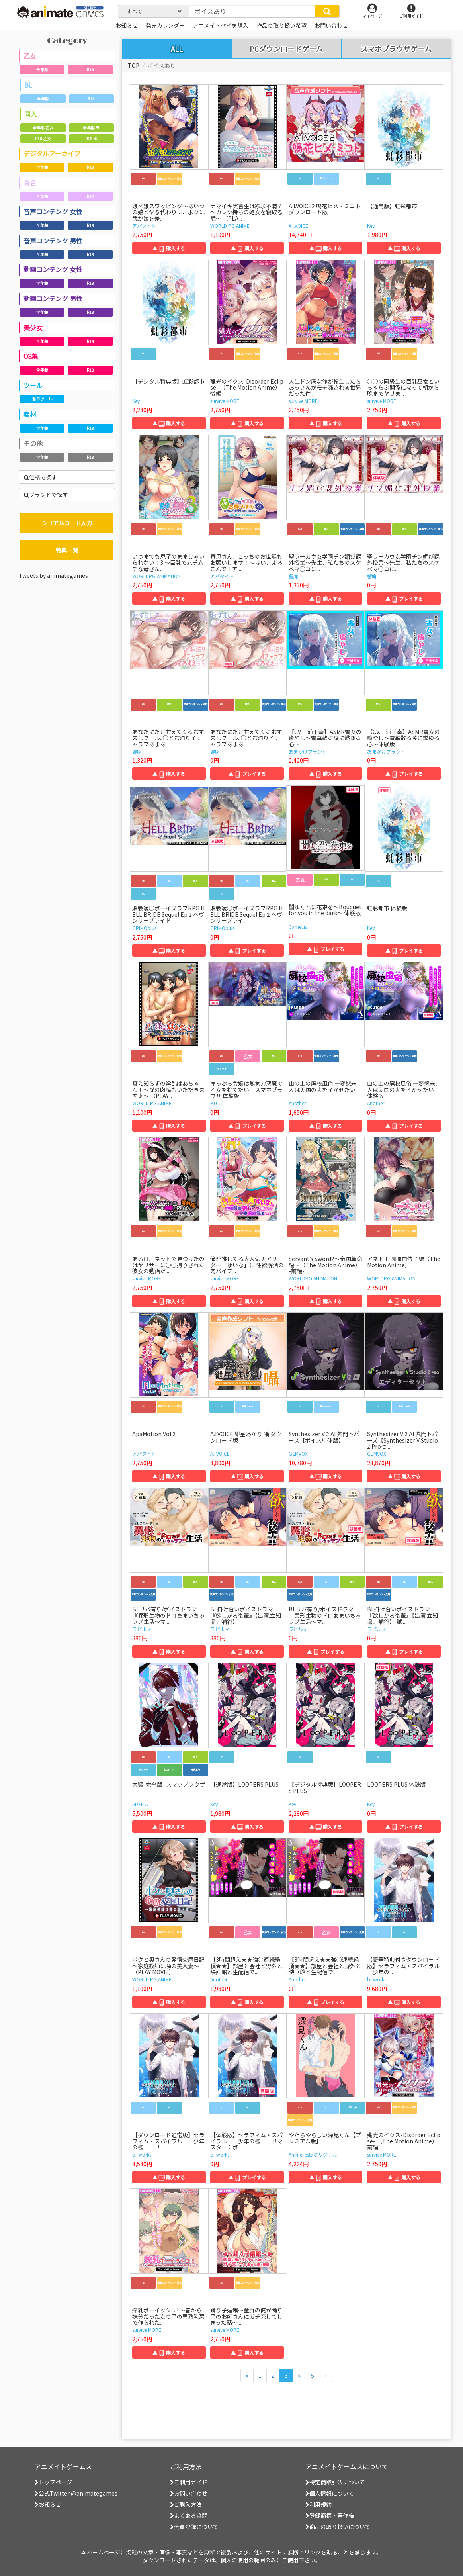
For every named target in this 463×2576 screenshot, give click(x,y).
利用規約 (318, 2504)
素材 (29, 414)
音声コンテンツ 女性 (52, 211)
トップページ (53, 2482)
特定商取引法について (335, 2482)
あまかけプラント (308, 751)
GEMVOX (298, 1453)
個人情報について (329, 2493)
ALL (177, 48)
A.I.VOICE (298, 225)
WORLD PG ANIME (230, 225)
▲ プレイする (404, 598)
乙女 (29, 56)
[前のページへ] (247, 2375)
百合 (29, 182)
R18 (90, 69)
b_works (376, 1979)
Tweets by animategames (53, 575)
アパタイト (144, 225)
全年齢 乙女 (43, 128)
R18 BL (91, 138)
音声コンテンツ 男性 (52, 240)
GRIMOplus (144, 927)
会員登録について (194, 2527)
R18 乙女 (43, 138)
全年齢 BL (91, 128)
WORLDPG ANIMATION (156, 576)
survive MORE (224, 400)
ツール (33, 385)
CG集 (30, 356)
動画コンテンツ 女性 (52, 269)
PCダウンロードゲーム (286, 49)
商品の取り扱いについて (338, 2527)
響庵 (293, 576)
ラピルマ (141, 1628)
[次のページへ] (325, 2375)
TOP (133, 65)
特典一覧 (67, 550)
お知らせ (48, 2504)
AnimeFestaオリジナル (313, 2154)
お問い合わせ (188, 2493)
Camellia (298, 926)
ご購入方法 (186, 2504)
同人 (30, 114)
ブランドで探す (46, 495)
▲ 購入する (168, 248)
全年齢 (42, 69)
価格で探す (40, 477)
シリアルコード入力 (67, 523)
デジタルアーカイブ (51, 153)
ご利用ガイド (188, 2482)
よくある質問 (188, 2515)
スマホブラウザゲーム (396, 49)
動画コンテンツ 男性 (52, 298)
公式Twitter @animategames (78, 2493)
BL (28, 85)
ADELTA (140, 1804)
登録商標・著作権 (329, 2515)
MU (213, 1103)
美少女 (33, 327)
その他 (33, 443)
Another (297, 1103)
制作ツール (42, 399)
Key (371, 225)
